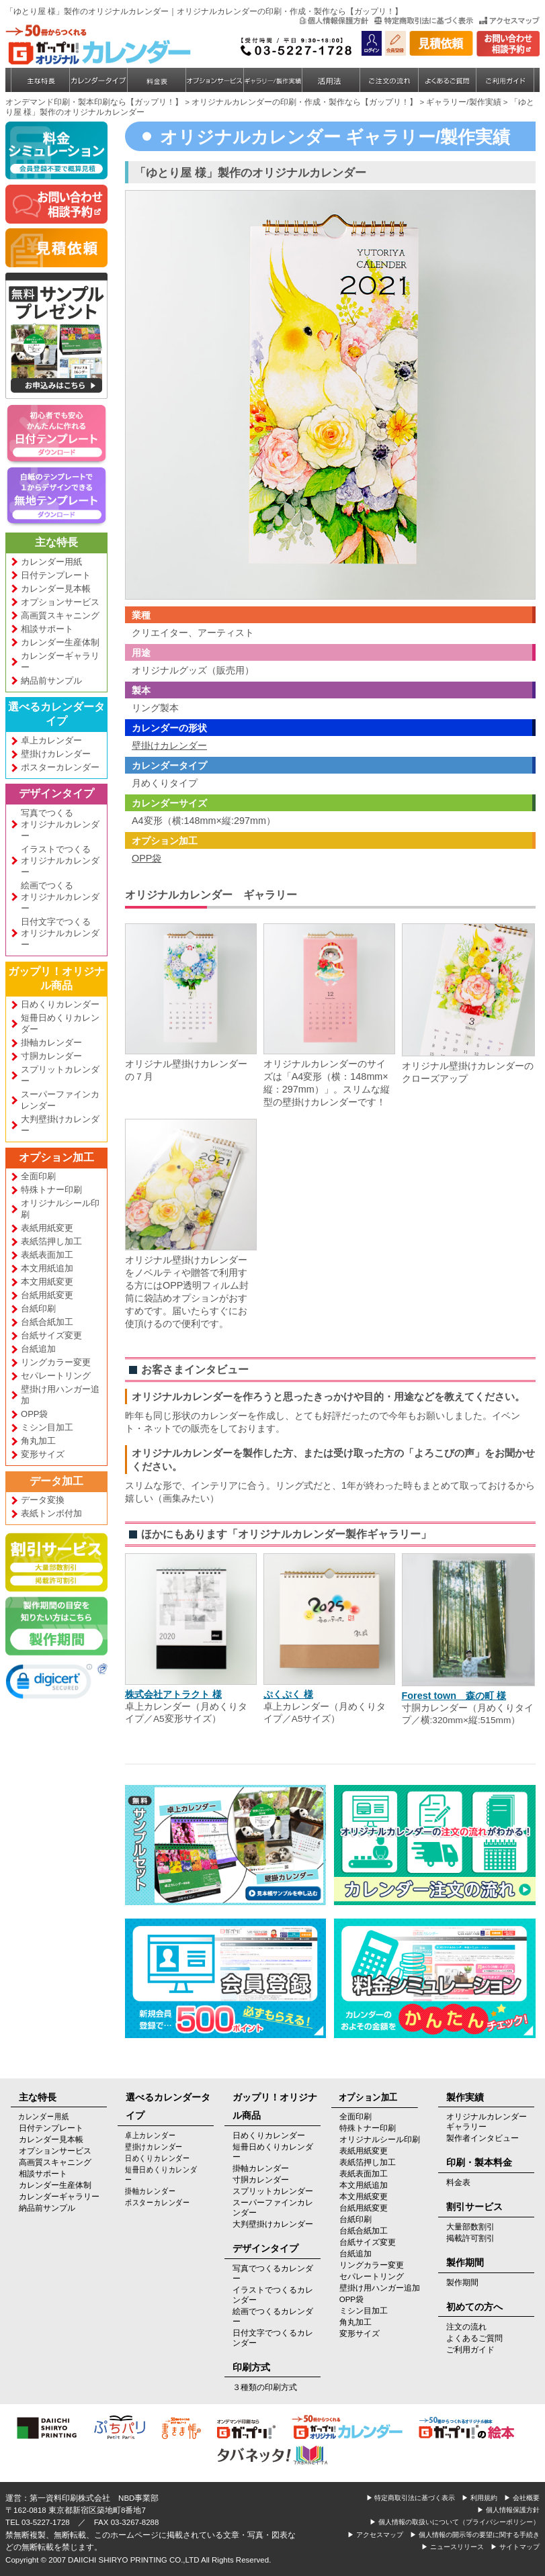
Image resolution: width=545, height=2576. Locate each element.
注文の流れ (466, 2327)
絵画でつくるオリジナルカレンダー (60, 896)
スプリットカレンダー (60, 1075)
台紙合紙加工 (47, 1322)
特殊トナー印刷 (51, 1190)
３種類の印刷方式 (265, 2387)
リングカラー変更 (56, 1362)
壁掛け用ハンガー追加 (60, 1395)
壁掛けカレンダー (56, 754)
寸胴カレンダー (51, 1056)
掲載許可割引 (470, 2238)
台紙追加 (38, 1349)
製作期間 (462, 2283)
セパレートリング (56, 1376)
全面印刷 (38, 1176)
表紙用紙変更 (47, 1228)
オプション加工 (56, 1157)
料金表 (458, 2182)
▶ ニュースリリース (452, 2546)
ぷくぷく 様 (288, 1694)
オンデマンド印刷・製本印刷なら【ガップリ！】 (94, 102)
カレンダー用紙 (51, 562)
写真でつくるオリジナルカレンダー (60, 824)
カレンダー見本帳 (56, 589)
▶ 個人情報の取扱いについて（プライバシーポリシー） (455, 2522)
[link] (49, 1684)
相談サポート (47, 629)
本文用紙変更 (47, 1282)
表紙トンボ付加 (51, 1513)
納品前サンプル (51, 681)
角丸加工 (38, 1441)
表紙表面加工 (47, 1255)
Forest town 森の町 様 (454, 1695)
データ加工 (56, 1481)
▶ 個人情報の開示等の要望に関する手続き (475, 2534)
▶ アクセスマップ (375, 2534)
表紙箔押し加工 (51, 1241)
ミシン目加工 (47, 1427)
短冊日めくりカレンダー (60, 1023)
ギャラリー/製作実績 (463, 102)
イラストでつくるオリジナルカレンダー (60, 860)
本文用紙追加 (47, 1268)
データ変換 (43, 1500)
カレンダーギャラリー (60, 661)
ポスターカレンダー (60, 767)
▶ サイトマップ (515, 2546)
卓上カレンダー (51, 740)
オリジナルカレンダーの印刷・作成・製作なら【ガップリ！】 (304, 102)
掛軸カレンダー (51, 1043)
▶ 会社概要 (522, 2497)
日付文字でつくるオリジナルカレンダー (60, 933)
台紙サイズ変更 (51, 1335)
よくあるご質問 (474, 2338)
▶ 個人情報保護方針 (508, 2510)
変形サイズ (43, 1454)
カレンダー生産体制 (60, 642)
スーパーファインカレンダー (60, 1100)
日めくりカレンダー (60, 1004)
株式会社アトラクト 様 (173, 1694)
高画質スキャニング (60, 615)
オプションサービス (60, 602)
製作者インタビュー (482, 2138)
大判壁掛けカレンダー (60, 1125)
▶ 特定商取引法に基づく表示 (411, 2497)
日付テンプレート (56, 575)
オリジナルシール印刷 (60, 1209)
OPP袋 (34, 1414)
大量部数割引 (470, 2227)
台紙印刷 (38, 1308)
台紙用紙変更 (47, 1295)
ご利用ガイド (470, 2350)
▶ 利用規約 (479, 2497)
